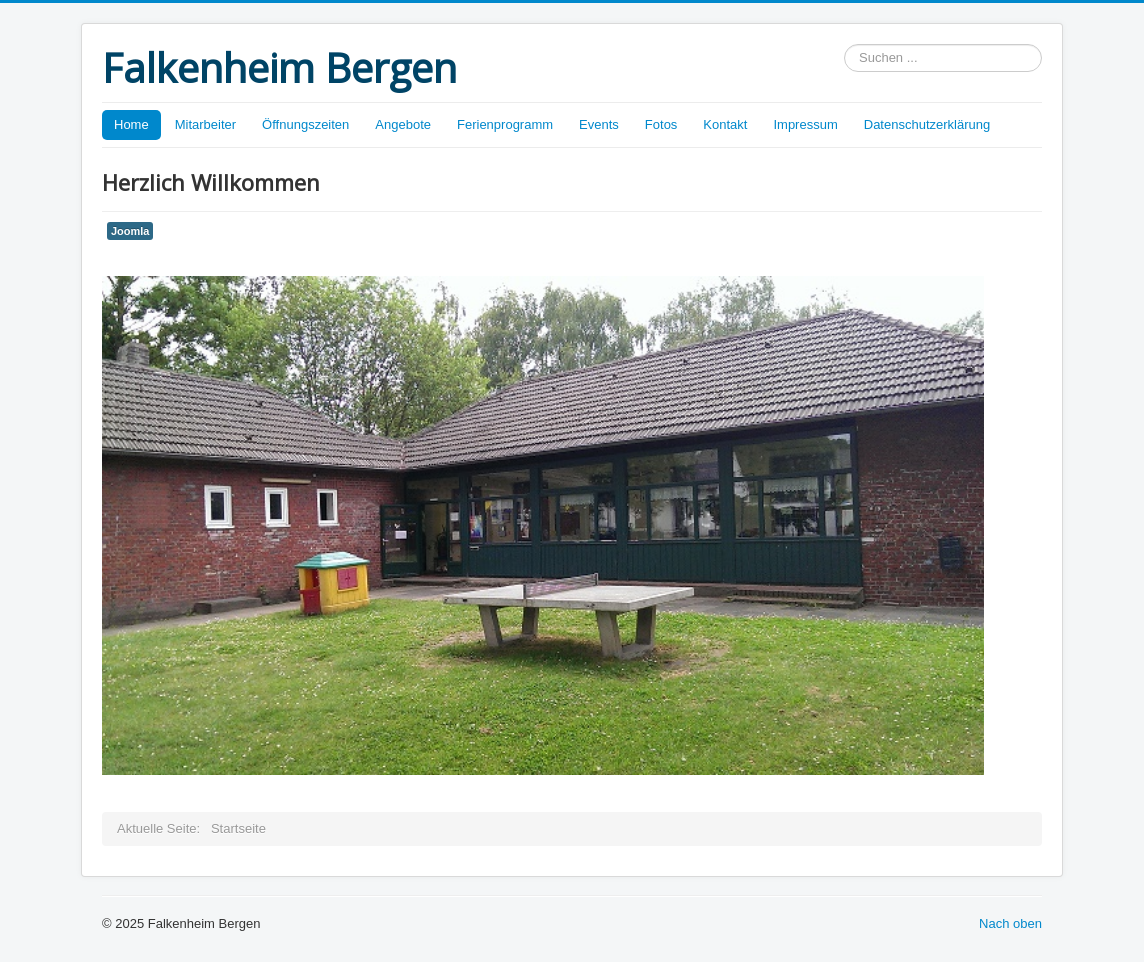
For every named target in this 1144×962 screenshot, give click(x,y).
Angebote (403, 124)
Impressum (805, 124)
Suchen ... (844, 44)
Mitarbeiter (205, 124)
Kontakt (725, 124)
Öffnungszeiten (305, 124)
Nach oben (1010, 923)
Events (599, 124)
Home (131, 124)
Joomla (130, 231)
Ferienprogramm (505, 124)
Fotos (661, 124)
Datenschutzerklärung (927, 124)
